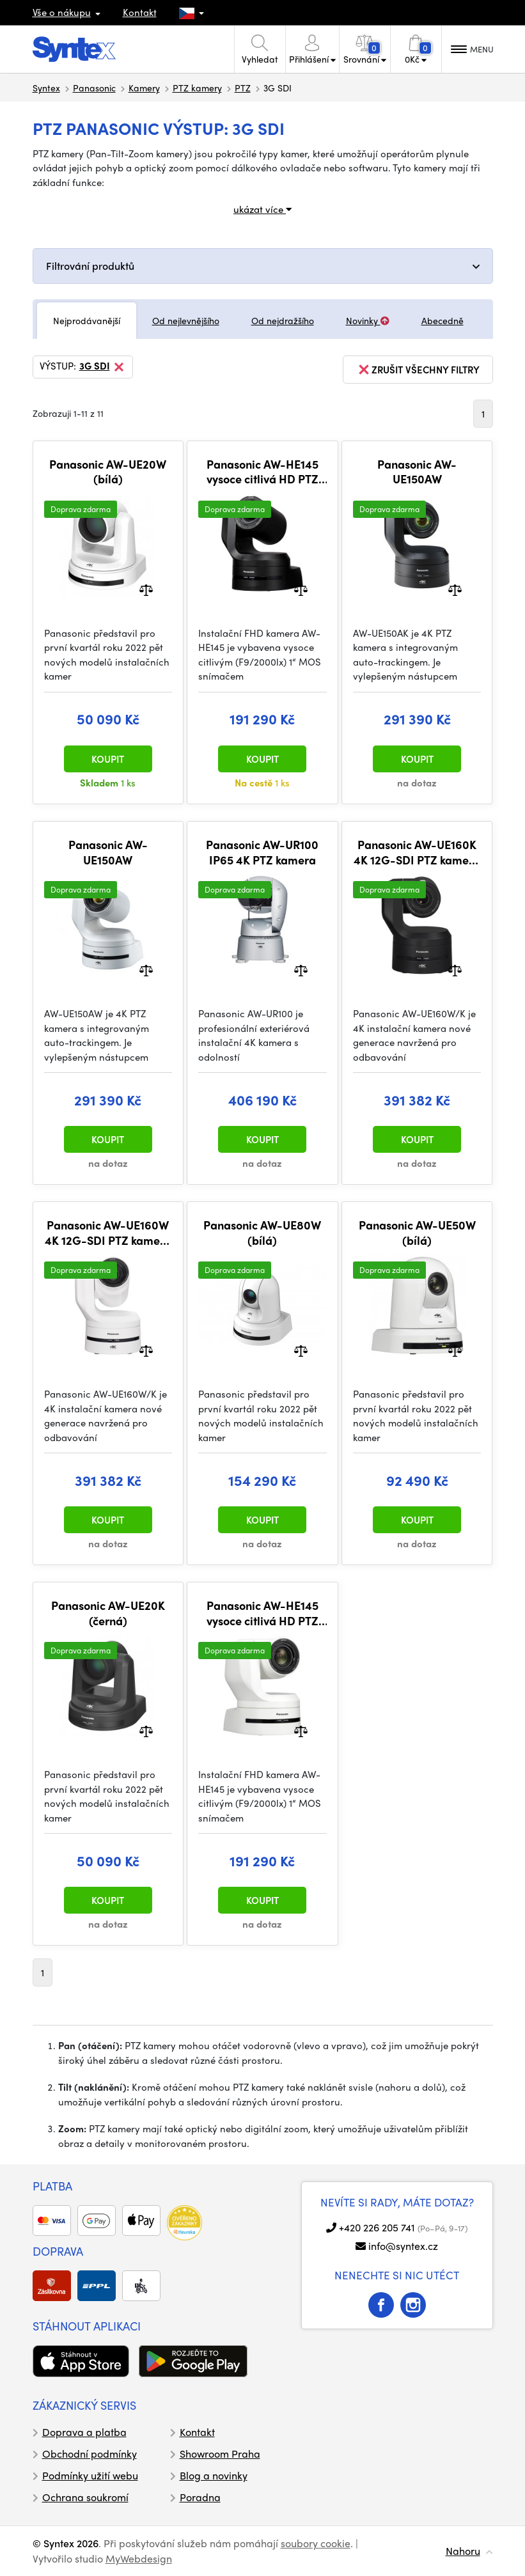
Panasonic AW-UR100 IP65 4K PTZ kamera (262, 852)
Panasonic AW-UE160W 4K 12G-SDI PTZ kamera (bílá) (108, 1232)
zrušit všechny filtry (418, 369)
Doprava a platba (84, 2431)
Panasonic (94, 87)
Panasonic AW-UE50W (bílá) (417, 1232)
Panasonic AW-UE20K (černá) (108, 1613)
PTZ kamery (197, 87)
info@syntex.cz (403, 2245)
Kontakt (140, 12)
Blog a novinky (213, 2475)
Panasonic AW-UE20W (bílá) (107, 472)
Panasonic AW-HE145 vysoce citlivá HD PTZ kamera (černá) (262, 472)
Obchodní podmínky (89, 2453)
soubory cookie (315, 2543)
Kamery (144, 87)
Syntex (46, 87)
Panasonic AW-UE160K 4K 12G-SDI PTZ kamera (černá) (417, 852)
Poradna (200, 2497)
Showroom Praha (220, 2453)
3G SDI (102, 367)
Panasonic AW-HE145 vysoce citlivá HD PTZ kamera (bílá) (262, 1613)
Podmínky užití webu (90, 2475)
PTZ (243, 87)
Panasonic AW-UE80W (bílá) (262, 1232)
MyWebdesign (139, 2558)
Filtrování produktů (90, 265)
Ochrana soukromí (85, 2497)
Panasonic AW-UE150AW (417, 472)
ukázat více (262, 209)
